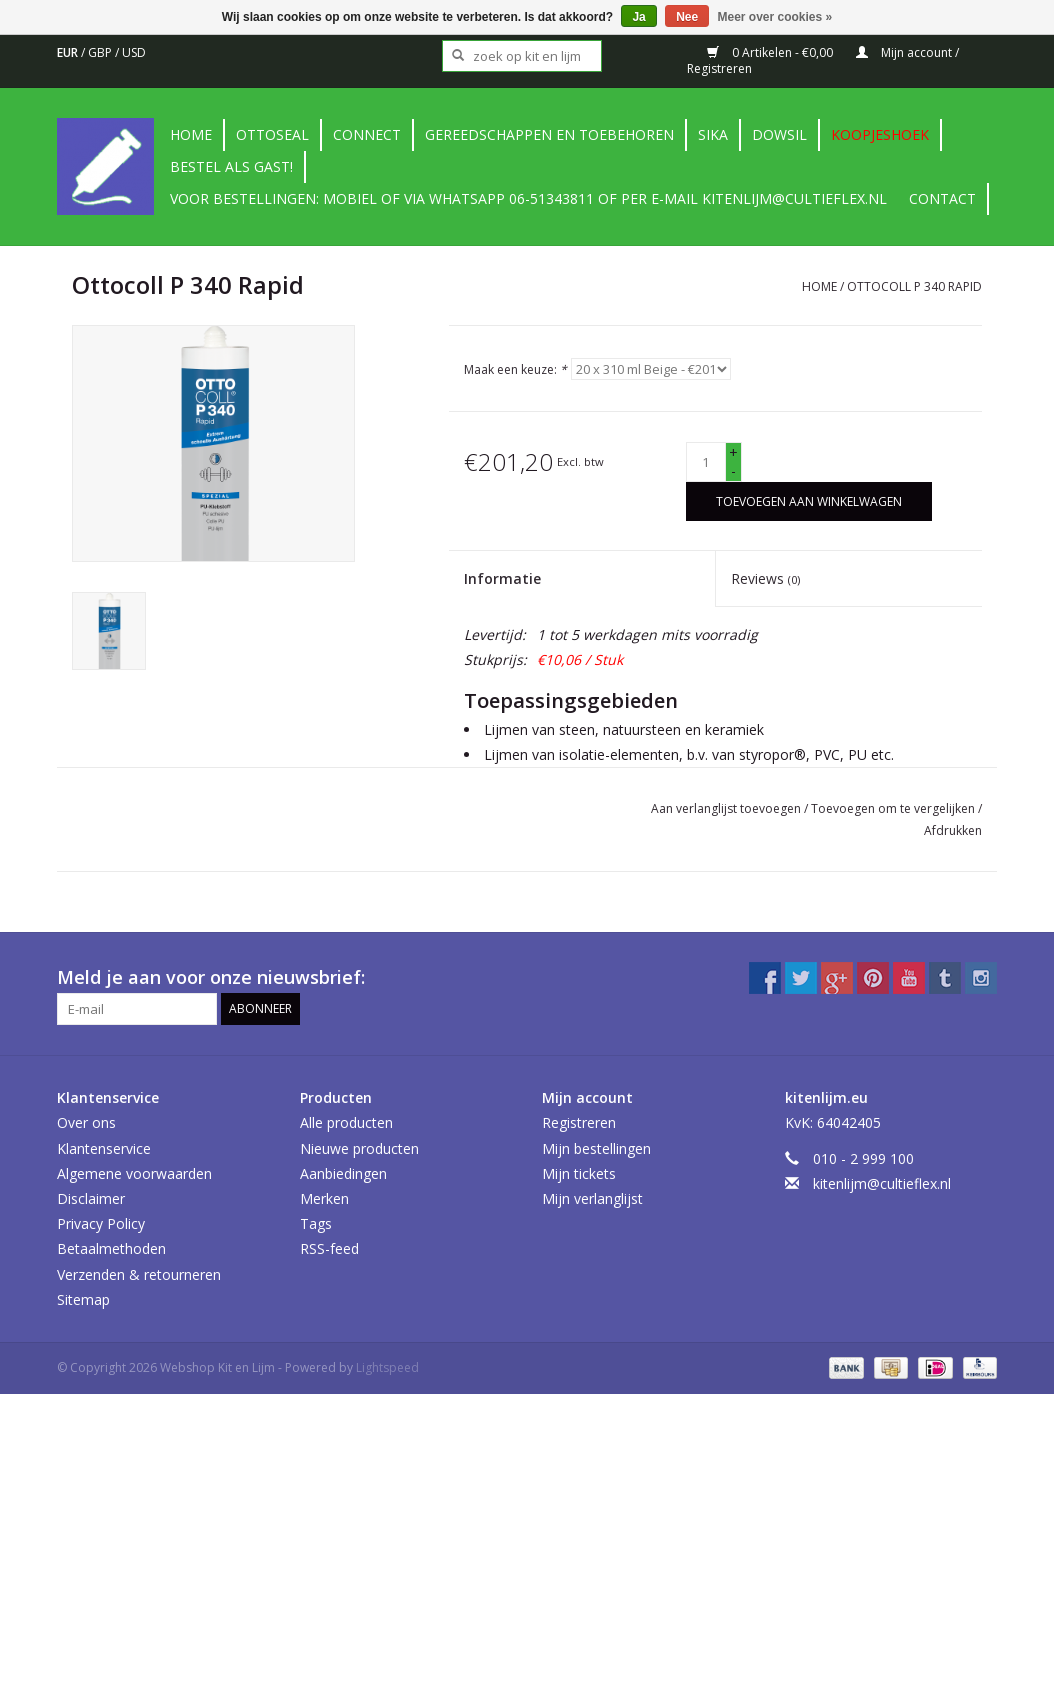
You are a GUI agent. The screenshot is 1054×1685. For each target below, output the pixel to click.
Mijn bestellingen (596, 1148)
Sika (713, 134)
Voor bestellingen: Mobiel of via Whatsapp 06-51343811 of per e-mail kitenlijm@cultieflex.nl (528, 198)
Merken (324, 1198)
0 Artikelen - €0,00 (771, 52)
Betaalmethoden (111, 1248)
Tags (316, 1223)
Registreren (579, 1122)
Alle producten (346, 1122)
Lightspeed (387, 1367)
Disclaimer (91, 1198)
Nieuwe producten (359, 1148)
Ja (638, 17)
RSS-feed (329, 1248)
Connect (367, 134)
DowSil (779, 134)
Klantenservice (104, 1148)
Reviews (765, 578)
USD (134, 52)
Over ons (86, 1122)
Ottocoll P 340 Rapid (914, 286)
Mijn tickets (579, 1173)
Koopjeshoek (880, 134)
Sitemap (83, 1299)
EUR (69, 52)
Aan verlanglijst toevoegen (727, 808)
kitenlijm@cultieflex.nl (882, 1183)
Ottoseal (272, 134)
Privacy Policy (101, 1223)
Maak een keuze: (515, 369)
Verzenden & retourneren (139, 1274)
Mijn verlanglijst (592, 1198)
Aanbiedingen (343, 1173)
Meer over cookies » (775, 17)
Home (191, 134)
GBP (101, 52)
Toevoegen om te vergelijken (894, 808)
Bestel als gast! (231, 166)
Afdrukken (953, 830)
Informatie (502, 578)
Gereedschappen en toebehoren (549, 134)
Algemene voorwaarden (134, 1173)
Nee (687, 17)
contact (942, 198)
